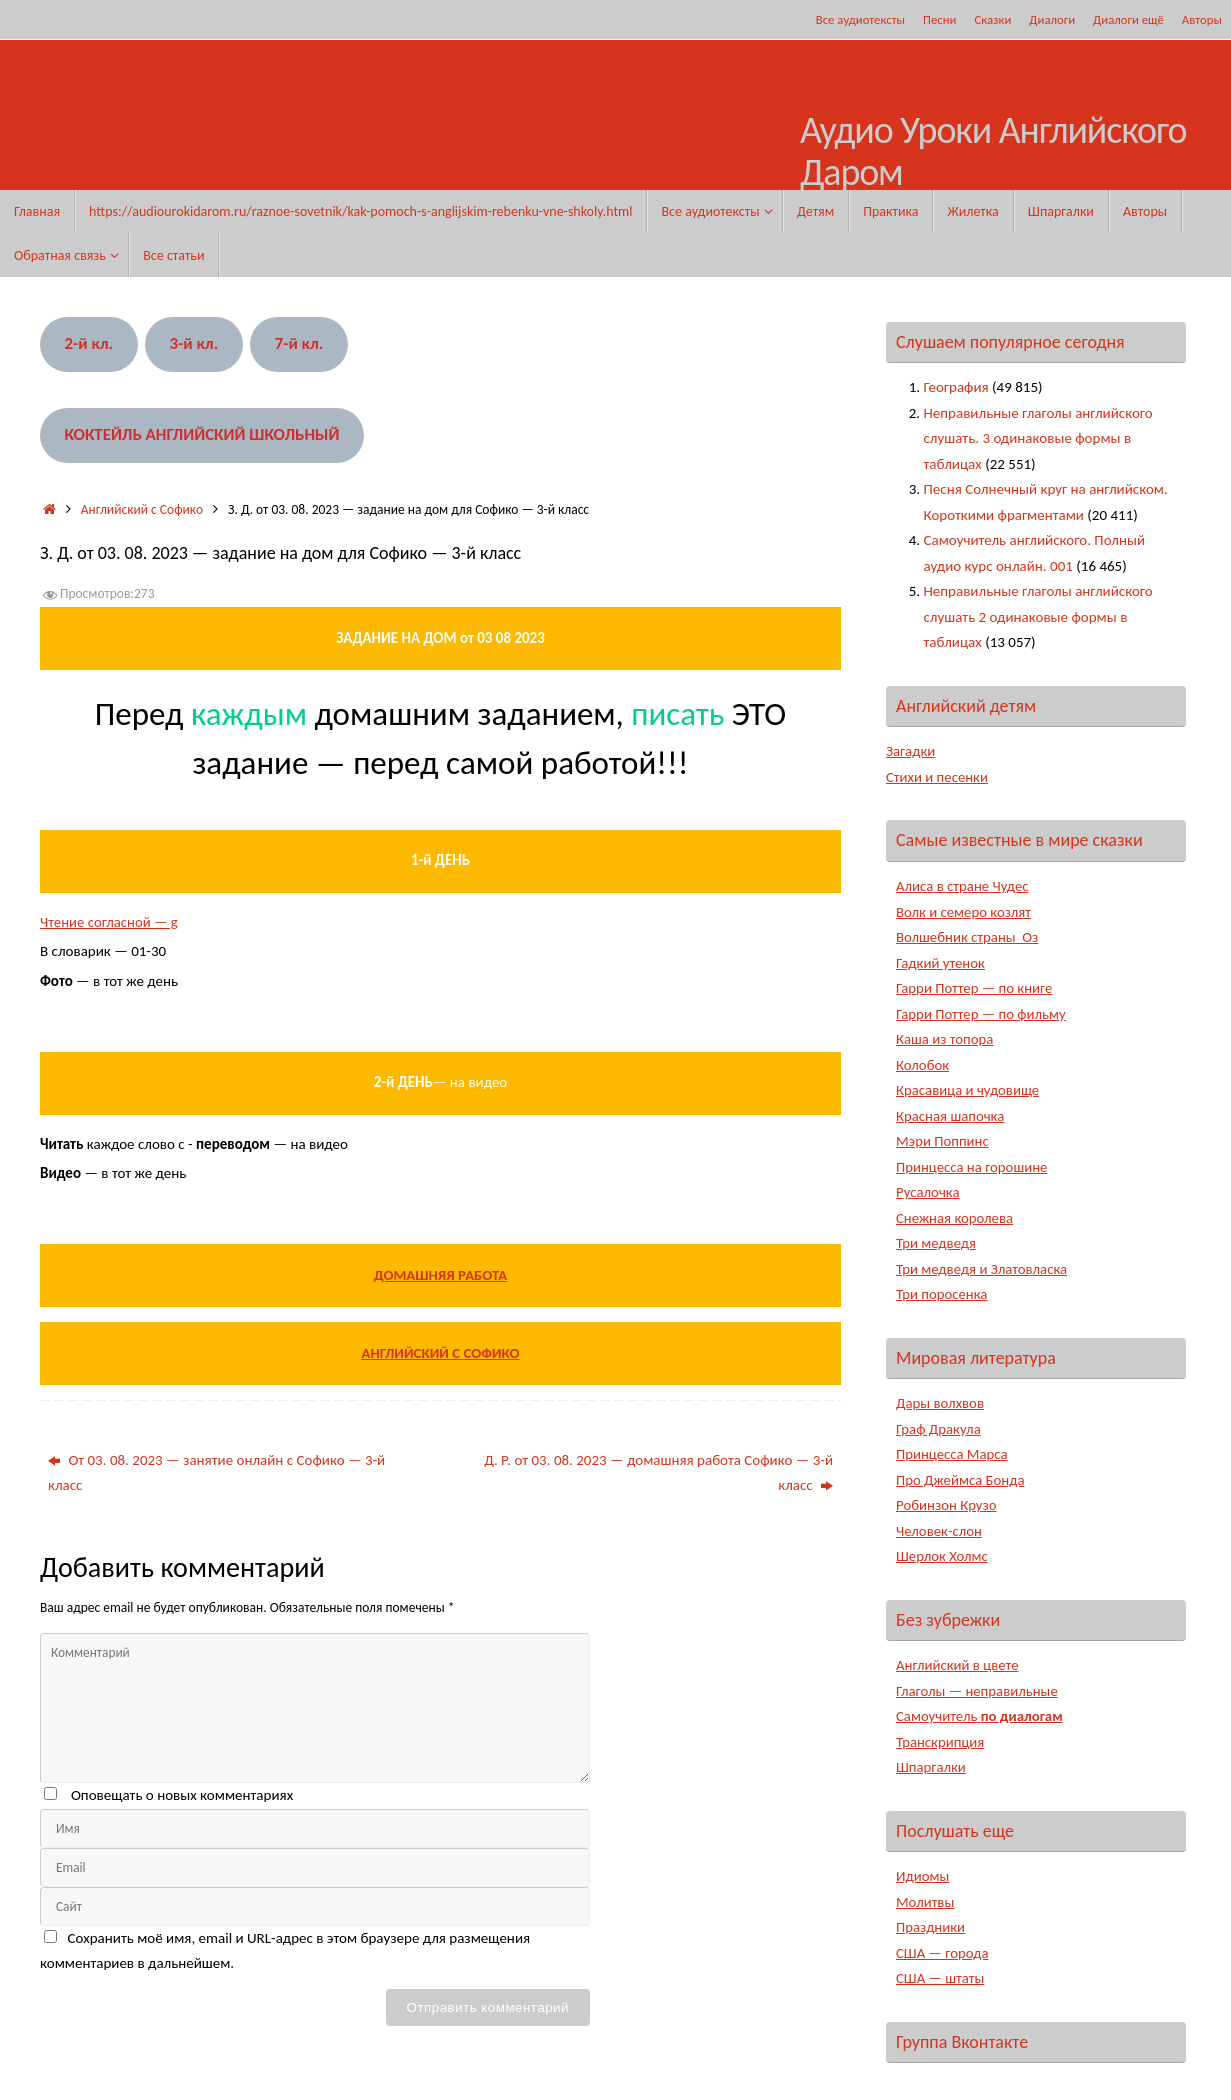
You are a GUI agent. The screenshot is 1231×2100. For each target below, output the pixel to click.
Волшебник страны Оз (968, 937)
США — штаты (941, 1978)
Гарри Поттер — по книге (975, 988)
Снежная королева (955, 1218)
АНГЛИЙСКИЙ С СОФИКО (440, 1353)
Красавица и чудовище (968, 1090)
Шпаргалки (931, 1767)
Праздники (931, 1927)
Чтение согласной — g (110, 922)
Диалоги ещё (1128, 19)
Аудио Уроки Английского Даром (993, 152)
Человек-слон (939, 1531)
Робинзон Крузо (947, 1505)
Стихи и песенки (938, 777)
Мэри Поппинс (943, 1141)
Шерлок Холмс (942, 1556)
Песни (939, 19)
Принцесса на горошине (973, 1167)
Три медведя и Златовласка (983, 1269)
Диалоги (1052, 19)
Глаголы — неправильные (978, 1691)
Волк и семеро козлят (964, 912)
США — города (943, 1953)
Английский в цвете (958, 1665)
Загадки (911, 751)
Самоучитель (980, 1716)
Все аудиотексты (860, 19)
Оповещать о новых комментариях (182, 1795)
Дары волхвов (940, 1403)
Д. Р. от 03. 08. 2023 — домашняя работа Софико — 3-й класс (658, 1473)
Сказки (992, 19)
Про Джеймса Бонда (961, 1480)
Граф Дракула (939, 1429)
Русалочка (928, 1192)
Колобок (923, 1065)
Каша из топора (945, 1039)
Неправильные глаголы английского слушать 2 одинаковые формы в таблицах (1038, 616)
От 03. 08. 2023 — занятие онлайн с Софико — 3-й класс (216, 1473)
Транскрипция (941, 1742)
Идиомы (923, 1876)
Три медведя (936, 1243)
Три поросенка (942, 1294)
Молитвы (925, 1902)
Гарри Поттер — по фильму (982, 1014)
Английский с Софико (142, 509)
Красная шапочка (951, 1116)
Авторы (1202, 19)
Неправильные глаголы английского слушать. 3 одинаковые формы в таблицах (1038, 438)
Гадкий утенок (941, 963)
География (956, 387)
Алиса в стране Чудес (963, 886)
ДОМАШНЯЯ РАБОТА (441, 1275)
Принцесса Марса (952, 1454)
